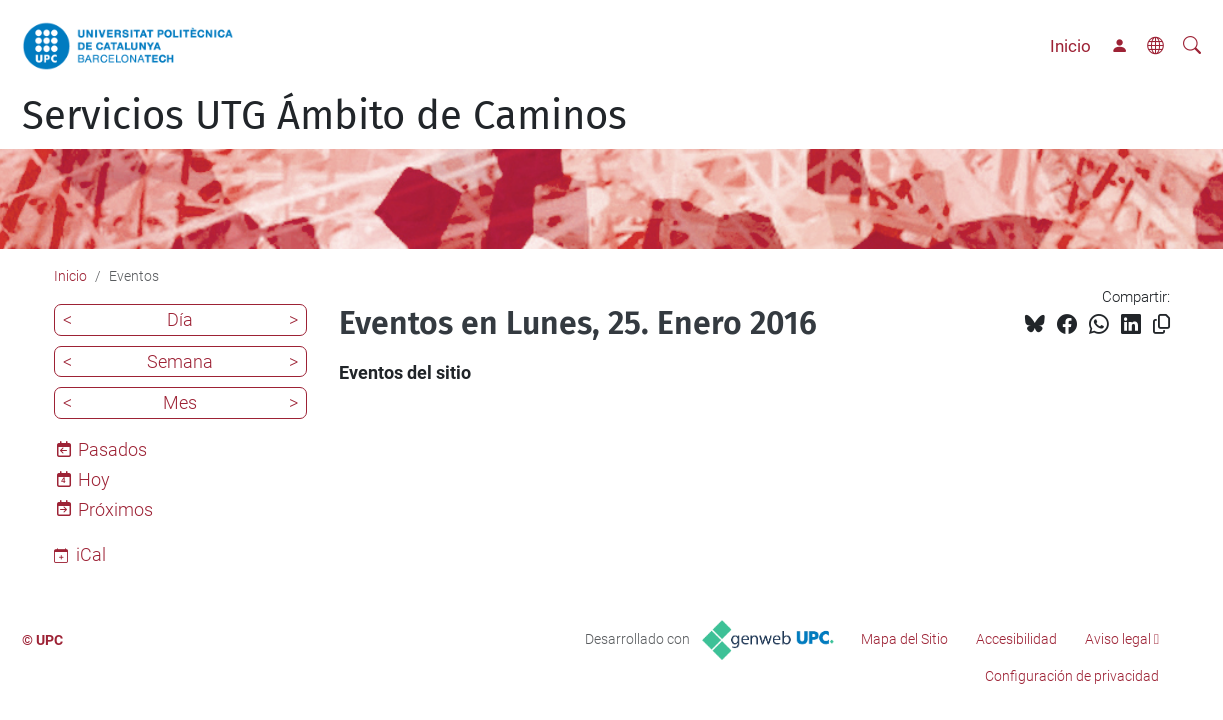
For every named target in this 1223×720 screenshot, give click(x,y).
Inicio (1070, 46)
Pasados (112, 449)
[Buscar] (1192, 46)
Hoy (94, 479)
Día (180, 319)
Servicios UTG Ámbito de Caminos (324, 116)
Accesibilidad (1016, 639)
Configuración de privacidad (1072, 676)
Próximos (115, 509)
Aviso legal (1118, 639)
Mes (180, 402)
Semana (180, 361)
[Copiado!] (1161, 324)
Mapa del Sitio (904, 639)
